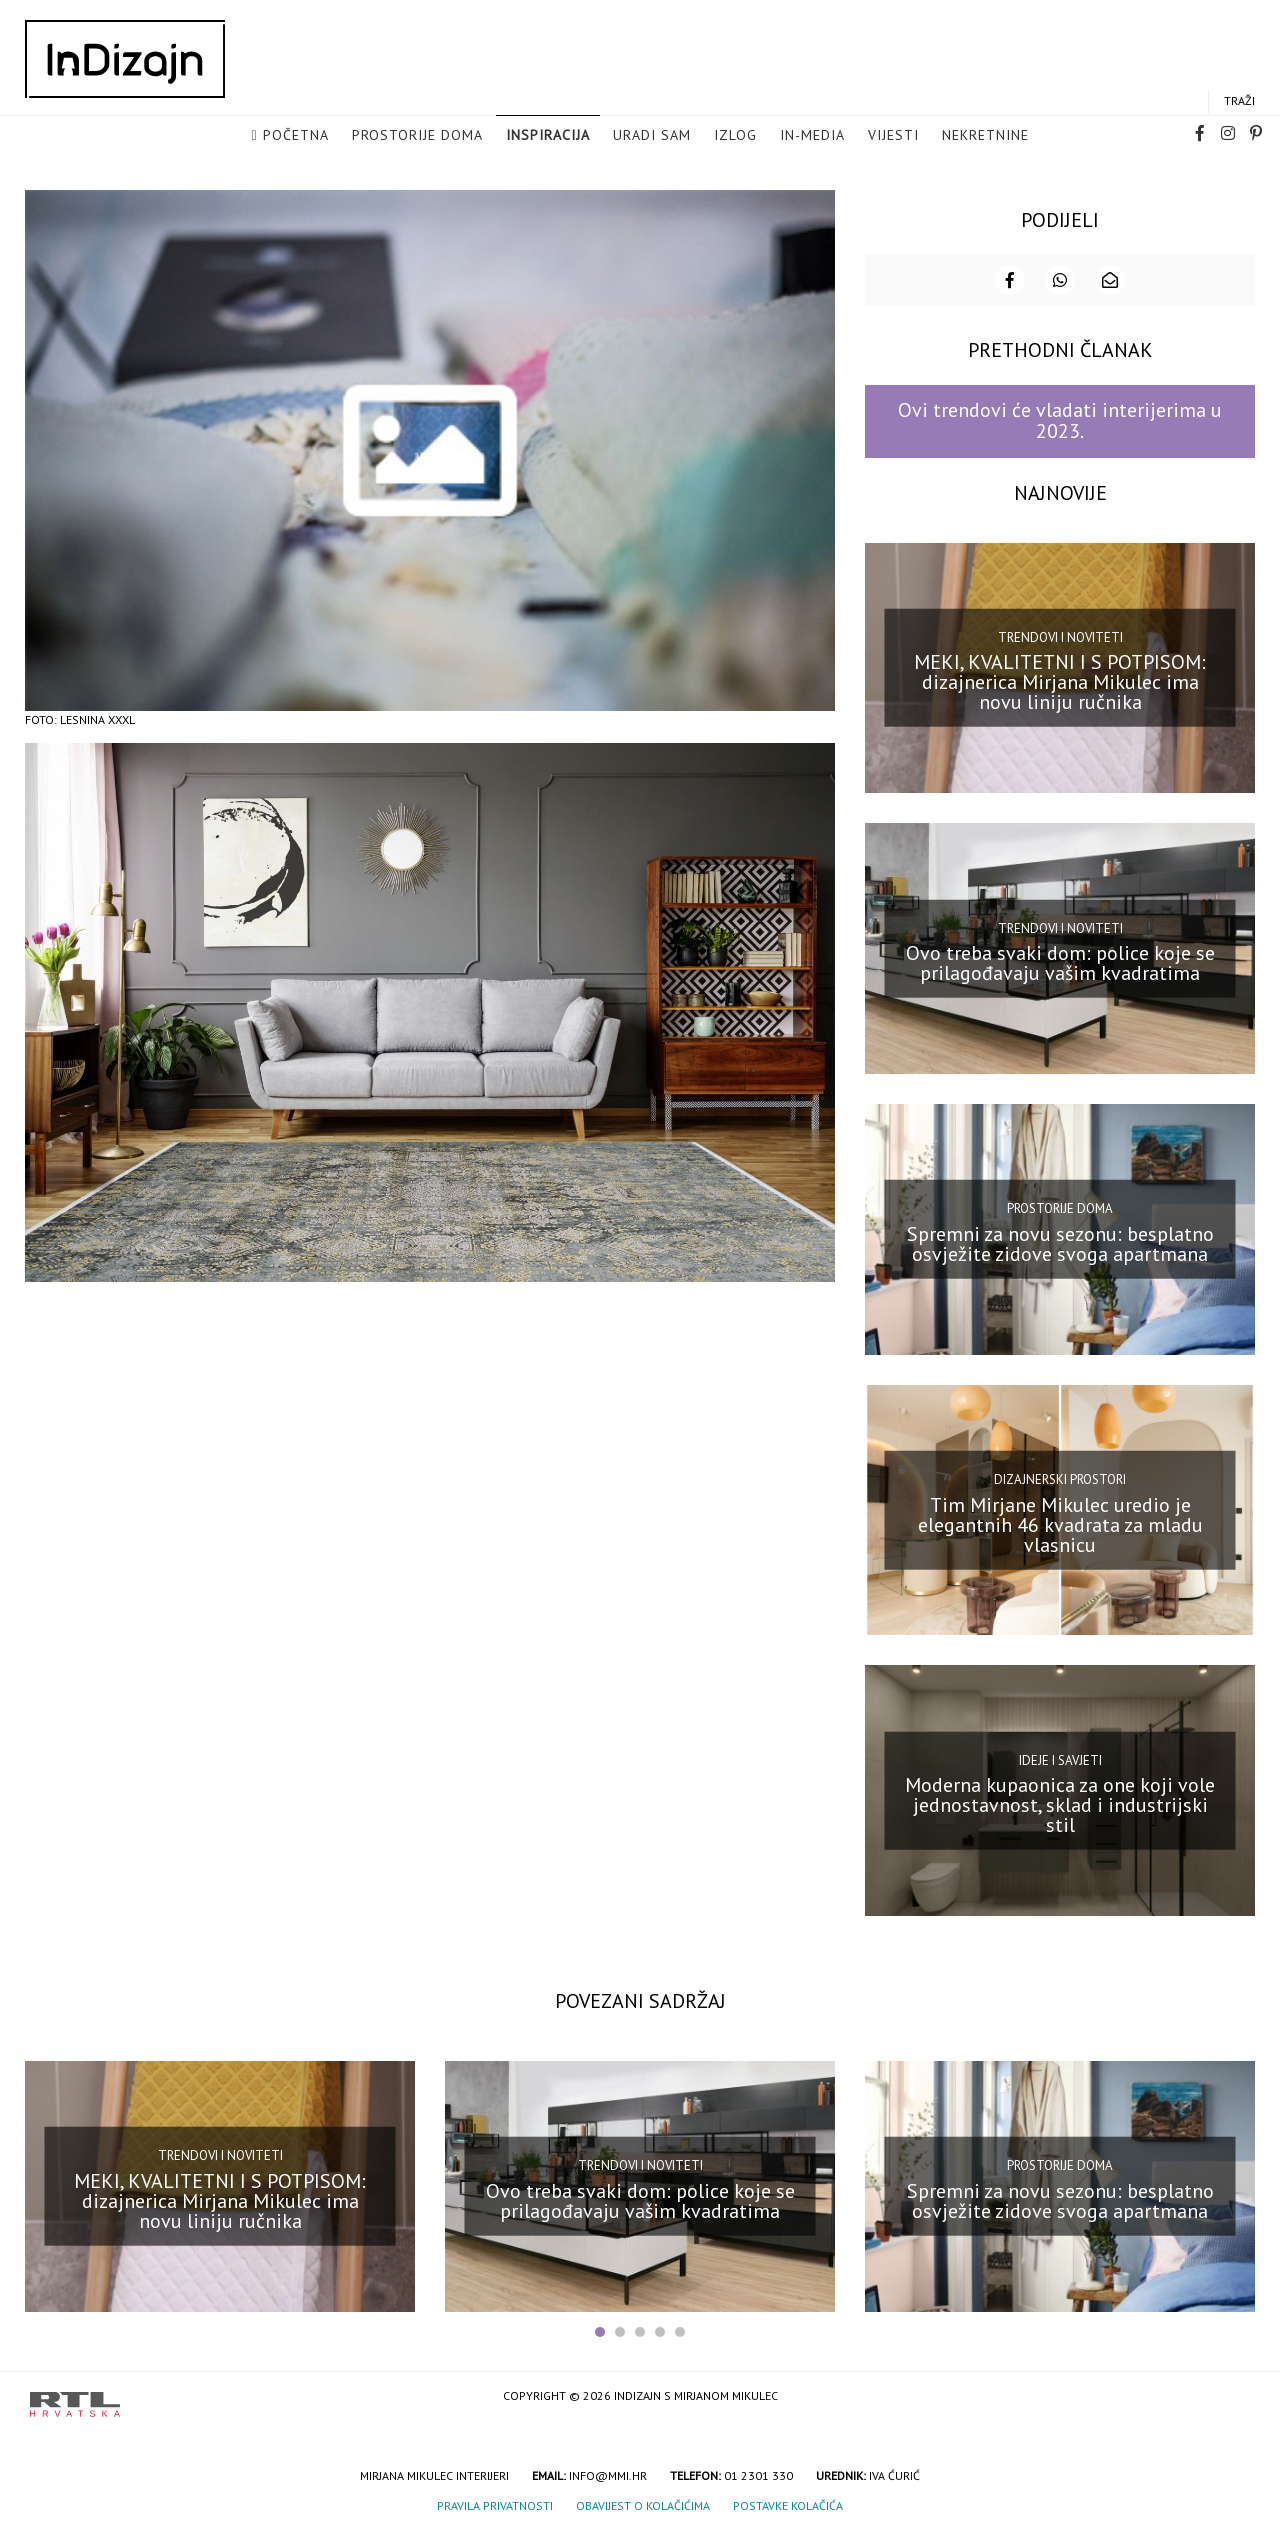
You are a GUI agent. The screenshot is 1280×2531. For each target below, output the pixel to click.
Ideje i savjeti (1060, 1758)
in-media (812, 136)
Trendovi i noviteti (1060, 635)
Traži (1239, 101)
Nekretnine (985, 136)
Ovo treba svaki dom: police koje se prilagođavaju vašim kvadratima (1060, 961)
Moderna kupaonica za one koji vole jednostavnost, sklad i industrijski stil (1060, 1804)
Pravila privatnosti (495, 2504)
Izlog (735, 136)
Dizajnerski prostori (1060, 1477)
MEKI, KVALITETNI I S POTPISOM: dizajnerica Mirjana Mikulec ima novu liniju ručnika (1060, 681)
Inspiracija (548, 136)
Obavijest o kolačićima (643, 2504)
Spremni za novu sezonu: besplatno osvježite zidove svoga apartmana (1060, 1242)
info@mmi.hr (608, 2474)
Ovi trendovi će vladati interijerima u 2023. (1060, 419)
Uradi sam (652, 136)
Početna (296, 136)
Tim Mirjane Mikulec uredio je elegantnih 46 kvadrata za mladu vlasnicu (1060, 1523)
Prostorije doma (417, 136)
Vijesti (893, 136)
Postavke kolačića (788, 2504)
